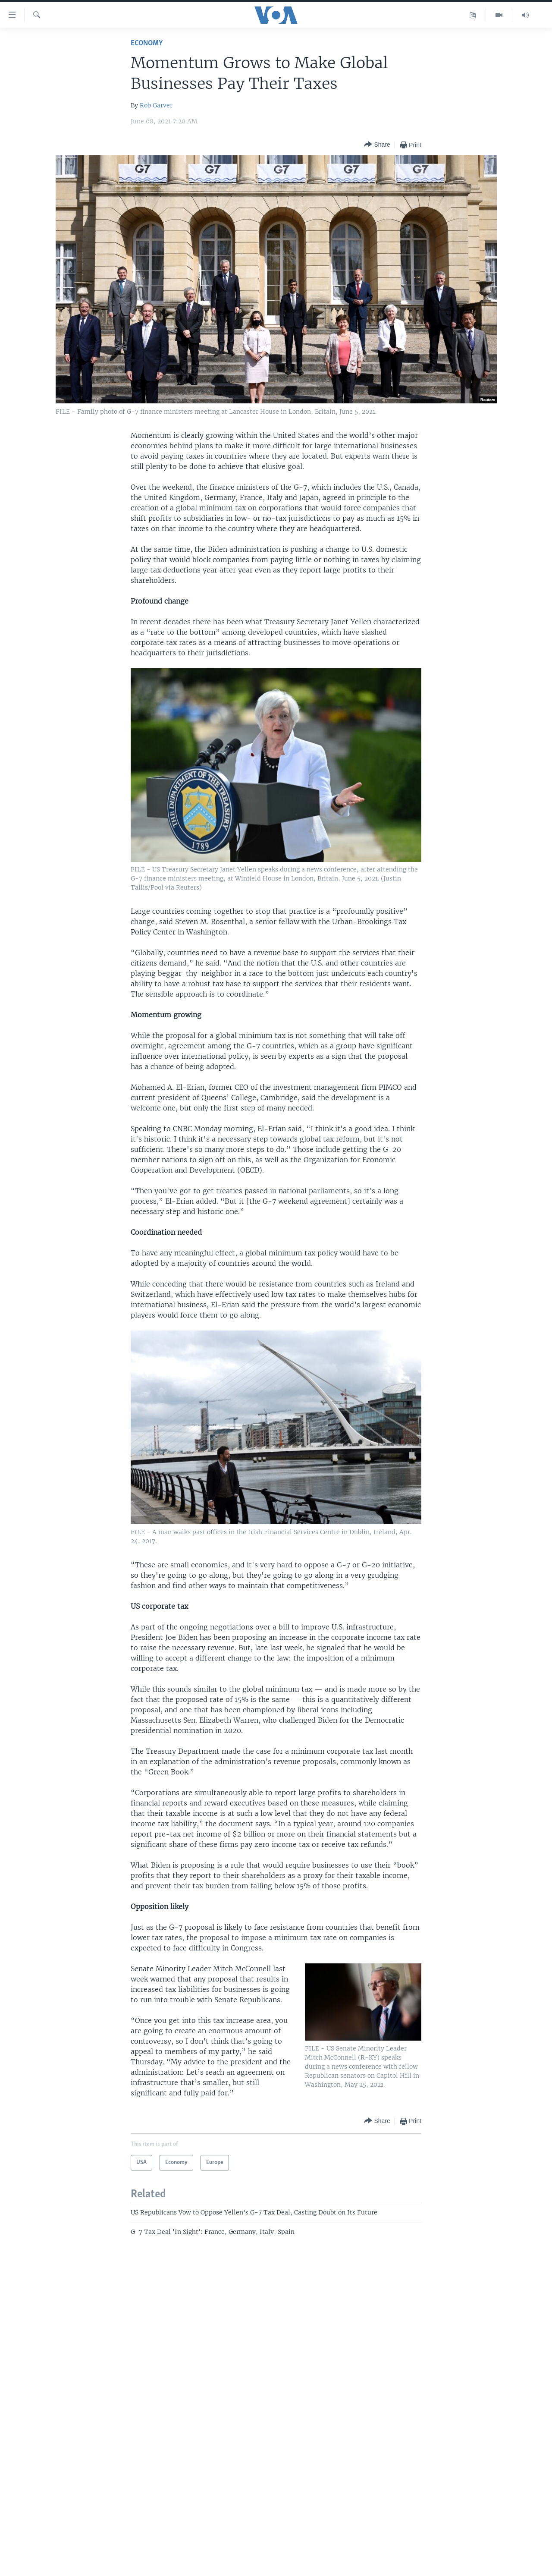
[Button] (377, 144)
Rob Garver (156, 105)
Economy (147, 43)
